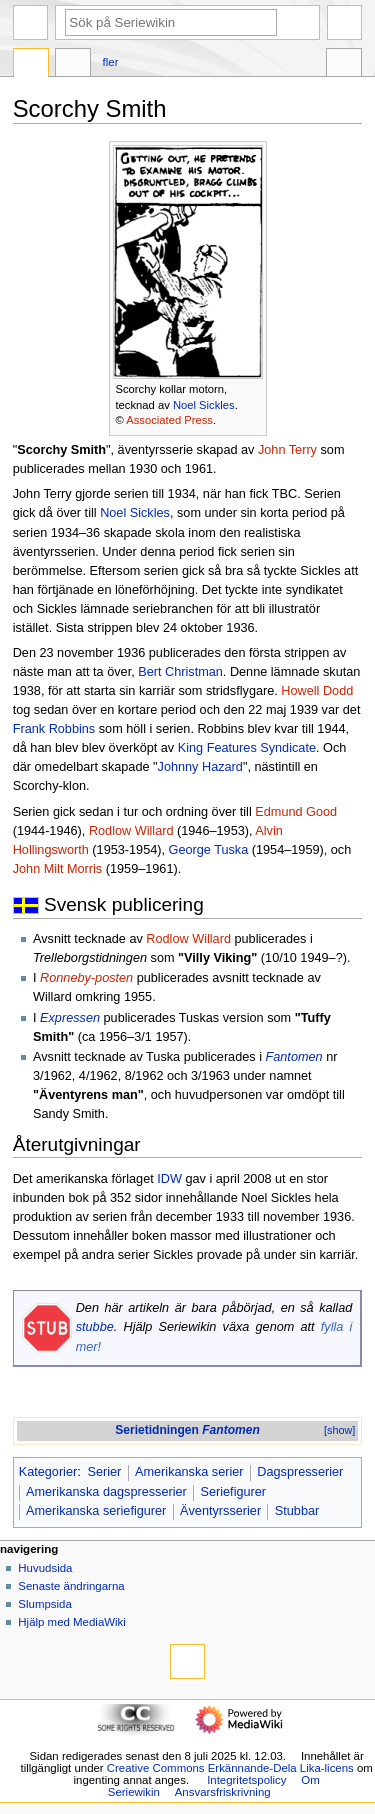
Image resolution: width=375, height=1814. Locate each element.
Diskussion (73, 65)
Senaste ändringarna (71, 1586)
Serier (104, 1472)
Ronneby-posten (86, 978)
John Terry (287, 450)
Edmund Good (296, 812)
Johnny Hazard (200, 767)
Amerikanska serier (189, 1472)
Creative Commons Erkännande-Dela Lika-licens (230, 1768)
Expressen (70, 1018)
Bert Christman (180, 672)
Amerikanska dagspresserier (106, 1492)
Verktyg (344, 65)
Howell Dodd (317, 691)
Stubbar (297, 1511)
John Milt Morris (58, 869)
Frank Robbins (54, 729)
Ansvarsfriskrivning (223, 1792)
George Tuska (209, 850)
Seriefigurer (234, 1492)
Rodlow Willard (131, 831)
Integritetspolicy (246, 1780)
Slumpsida (44, 1604)
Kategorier (48, 1472)
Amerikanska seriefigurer (96, 1511)
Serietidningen (187, 1430)
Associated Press (169, 420)
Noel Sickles (204, 405)
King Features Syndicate (247, 748)
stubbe (95, 1327)
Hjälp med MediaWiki (72, 1622)
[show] (339, 1430)
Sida (31, 65)
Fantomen (294, 1057)
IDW (169, 1179)
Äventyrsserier (220, 1511)
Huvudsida (45, 1568)
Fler (111, 62)
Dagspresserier (300, 1472)
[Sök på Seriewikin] (171, 22)
